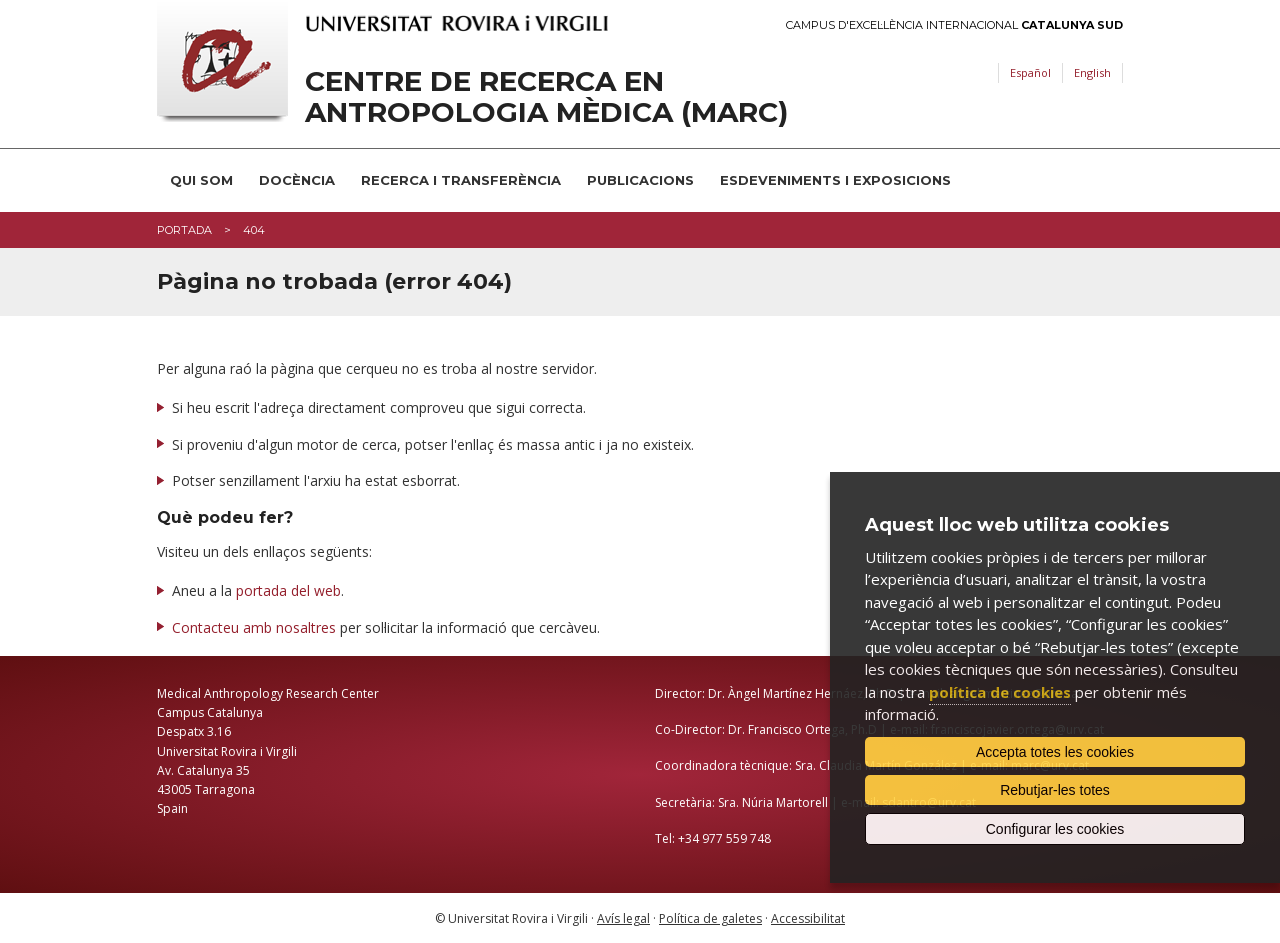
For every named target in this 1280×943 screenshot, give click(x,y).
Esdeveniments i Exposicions (835, 180)
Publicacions (640, 180)
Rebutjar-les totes (1055, 790)
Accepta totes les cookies (1055, 752)
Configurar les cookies (1055, 829)
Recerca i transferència (461, 180)
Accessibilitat (808, 918)
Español (1030, 72)
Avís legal (623, 918)
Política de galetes (710, 918)
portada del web (288, 590)
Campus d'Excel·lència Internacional (954, 25)
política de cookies (1000, 692)
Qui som (201, 180)
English (1092, 72)
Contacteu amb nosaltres (254, 627)
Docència (297, 180)
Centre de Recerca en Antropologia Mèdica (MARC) (546, 97)
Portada (184, 230)
